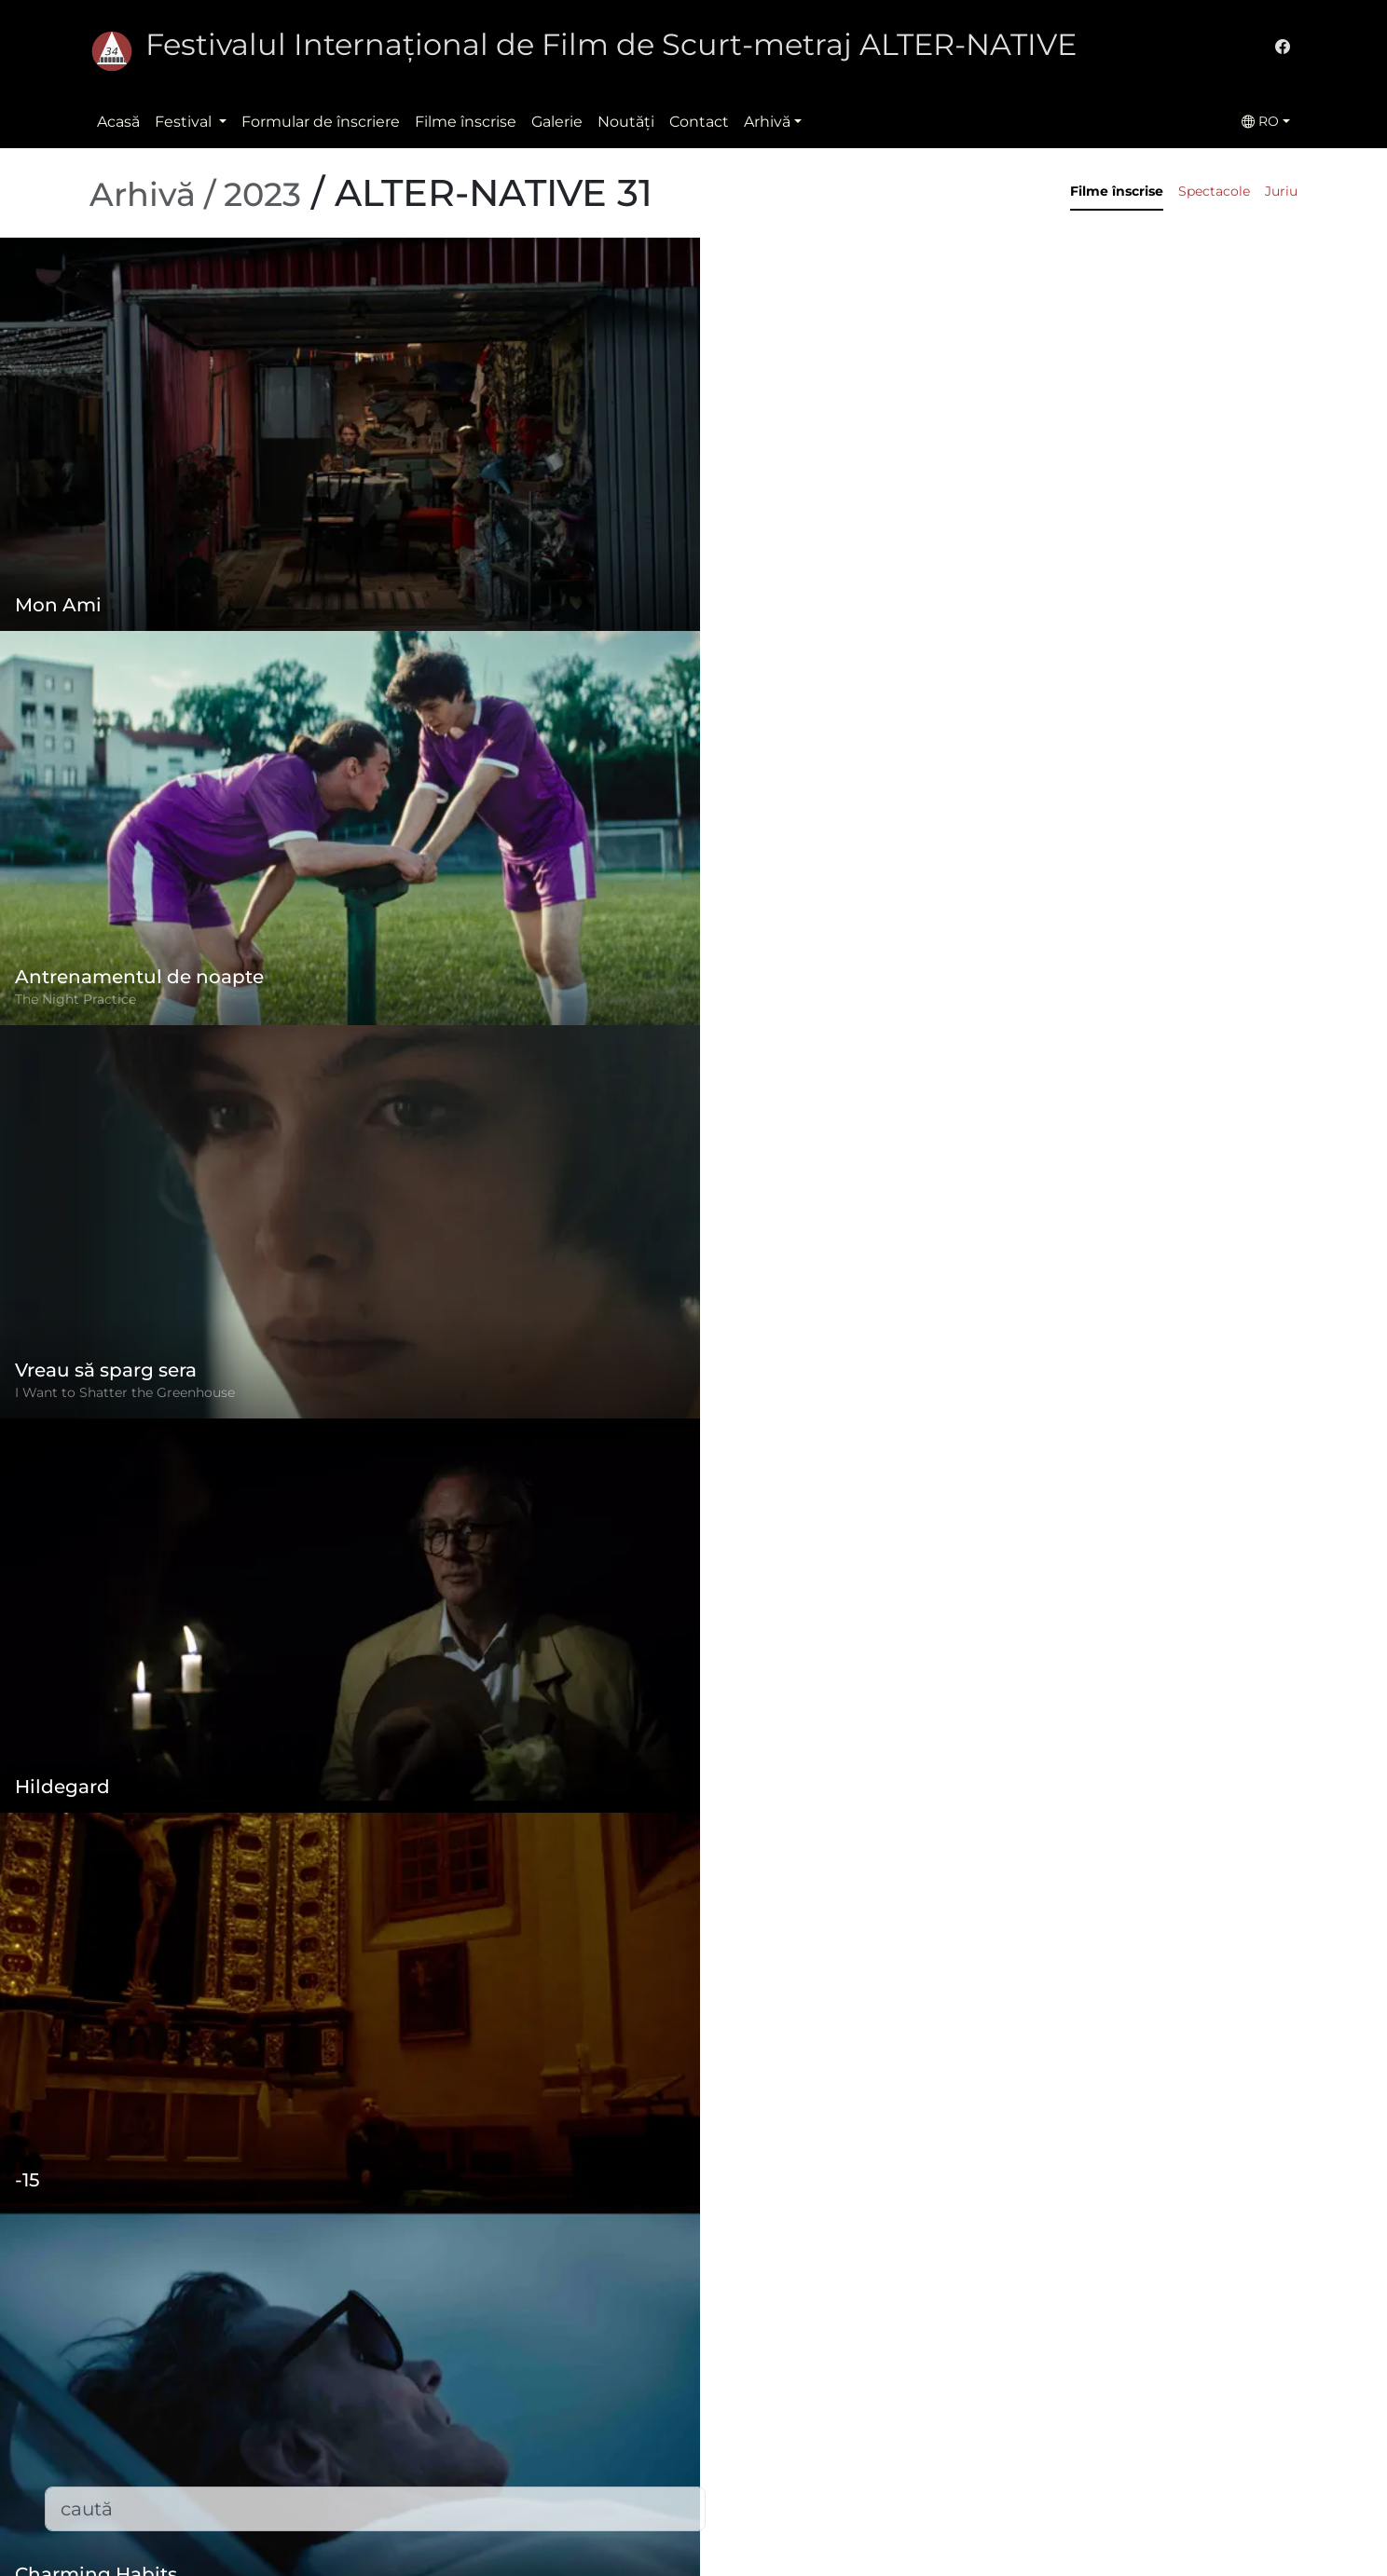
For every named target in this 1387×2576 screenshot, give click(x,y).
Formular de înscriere (320, 121)
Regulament (547, 2385)
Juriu (1281, 191)
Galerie (557, 121)
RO (1260, 121)
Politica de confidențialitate (602, 2423)
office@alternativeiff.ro (1003, 2445)
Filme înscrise (465, 121)
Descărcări (538, 2534)
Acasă (118, 121)
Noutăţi (625, 121)
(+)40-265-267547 (983, 2408)
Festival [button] (185, 121)
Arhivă (767, 121)
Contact (699, 121)
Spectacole (1214, 191)
